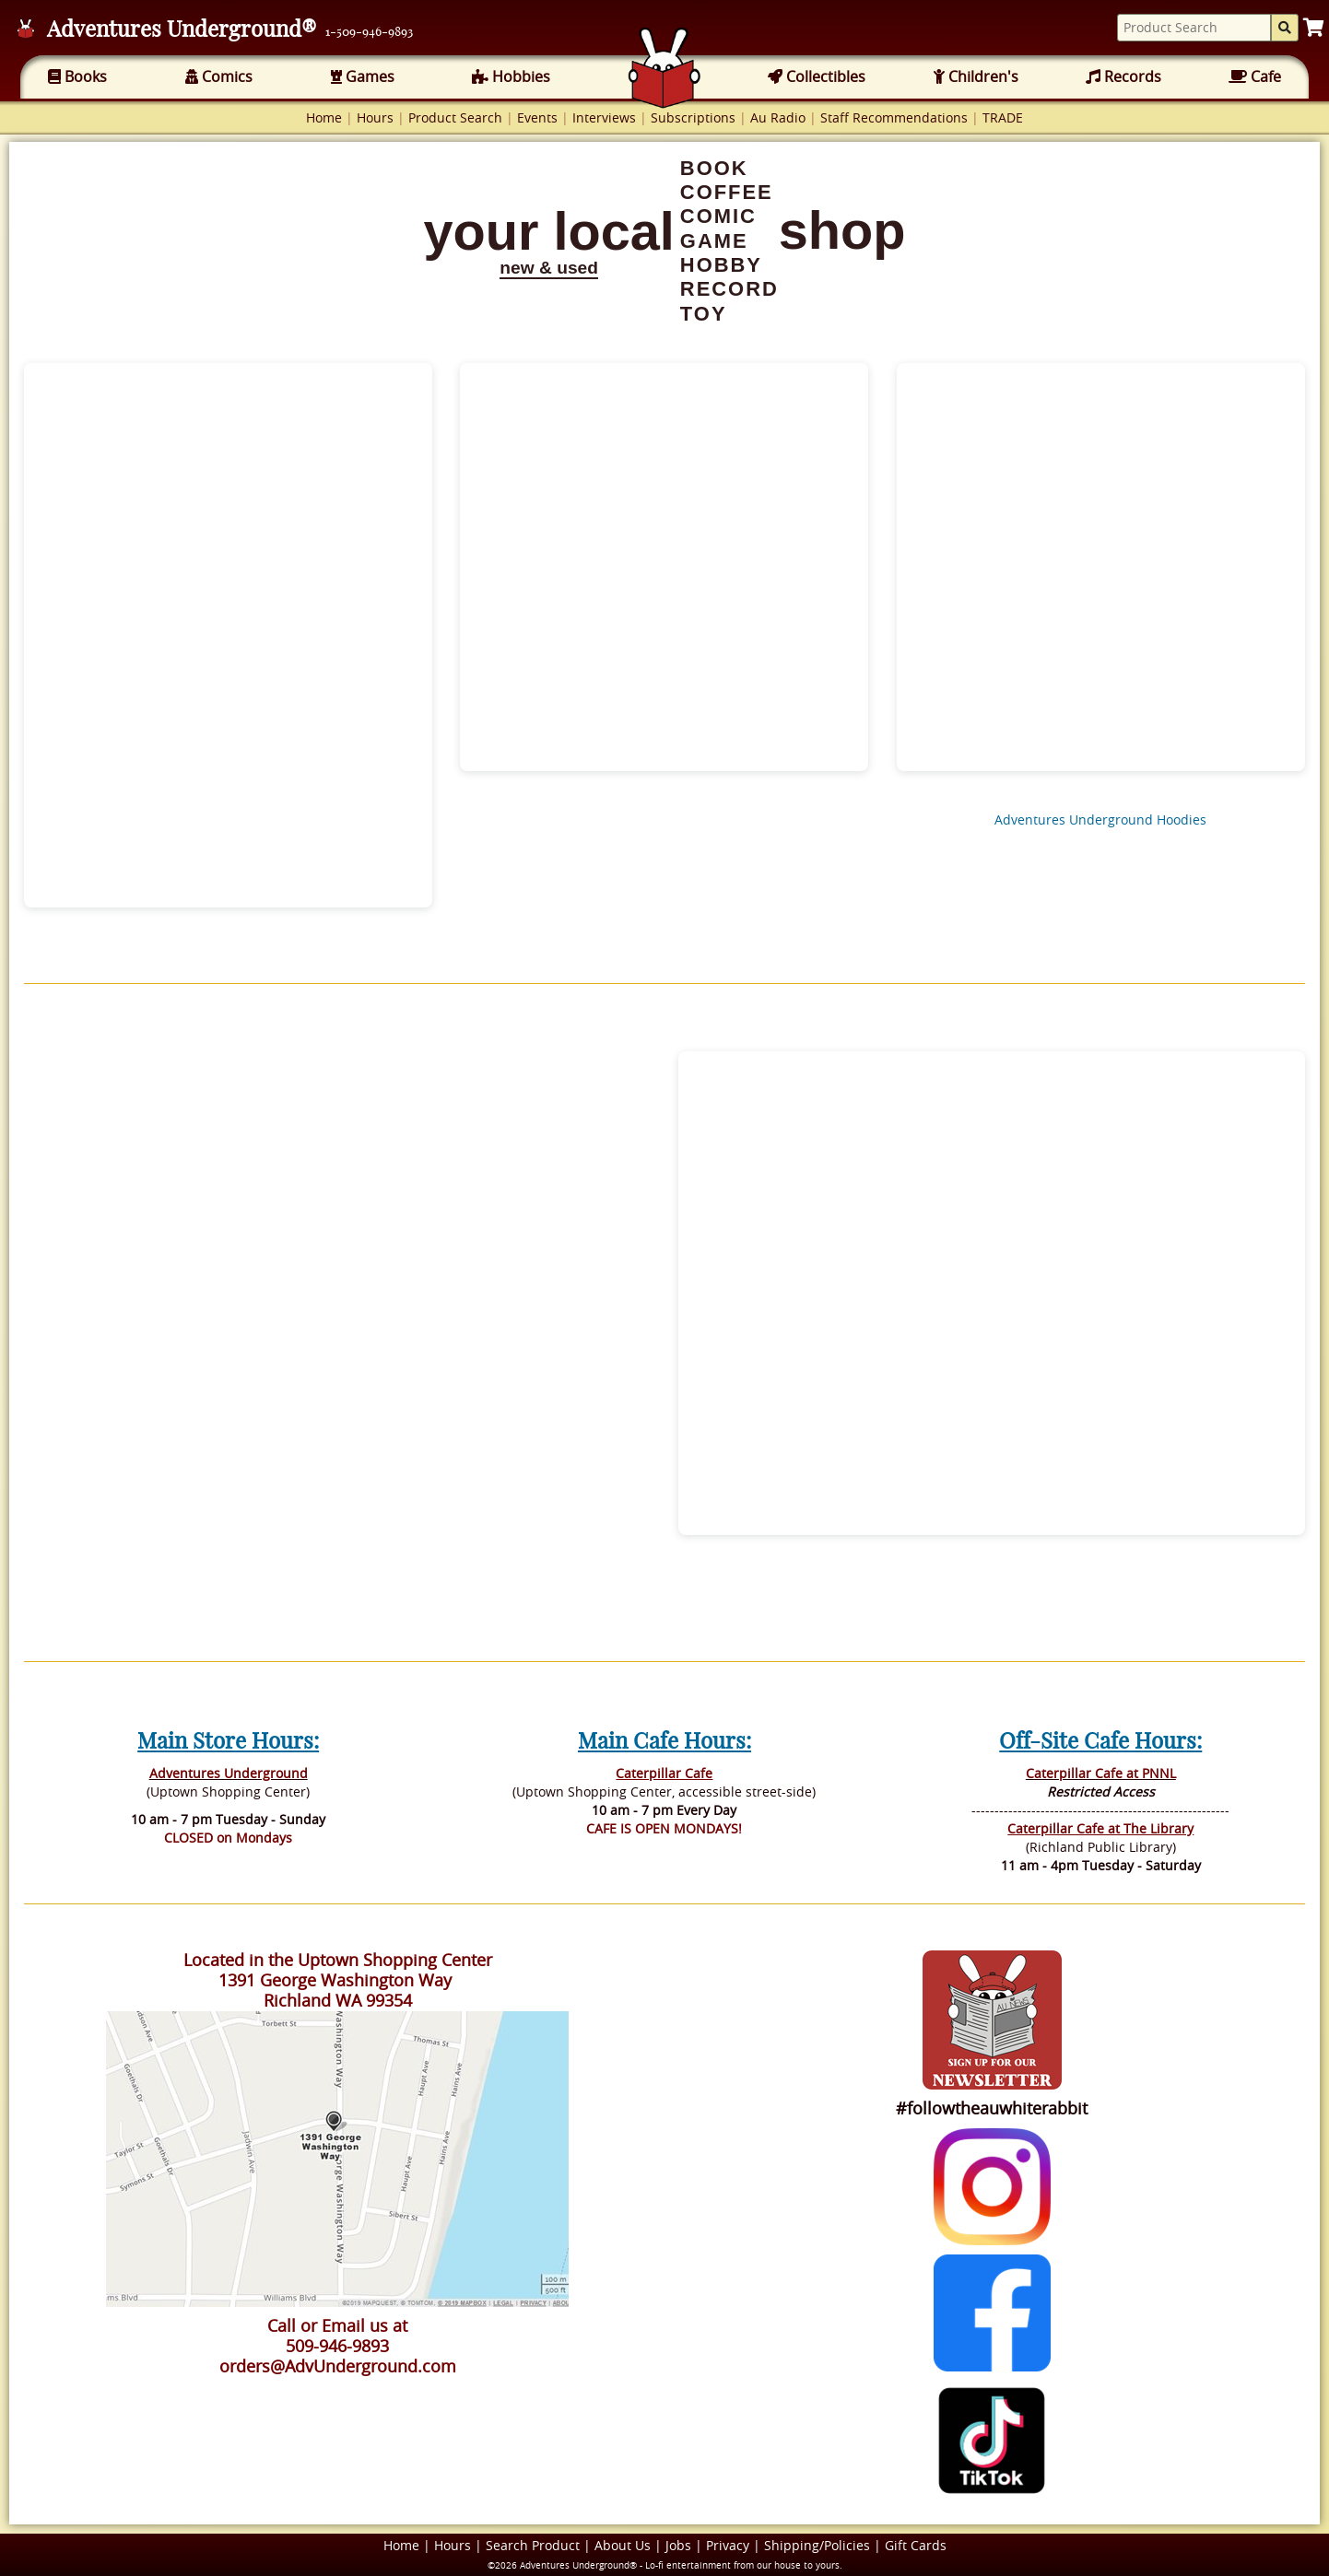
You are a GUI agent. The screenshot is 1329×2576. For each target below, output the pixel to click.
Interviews (604, 117)
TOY (703, 313)
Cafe (1255, 76)
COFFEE (726, 192)
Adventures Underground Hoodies (1100, 819)
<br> (337, 1306)
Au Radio (778, 117)
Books (77, 76)
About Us (622, 2545)
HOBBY (721, 264)
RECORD (729, 288)
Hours (375, 117)
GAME (714, 240)
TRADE (1002, 117)
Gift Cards (916, 2545)
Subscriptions (693, 117)
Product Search (455, 117)
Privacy (727, 2545)
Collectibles (816, 76)
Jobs (678, 2545)
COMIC (718, 216)
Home (324, 117)
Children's (976, 76)
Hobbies (511, 76)
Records (1123, 76)
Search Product (533, 2545)
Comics (219, 76)
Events (537, 117)
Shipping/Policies (817, 2545)
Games (362, 76)
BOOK (714, 168)
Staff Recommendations (894, 117)
